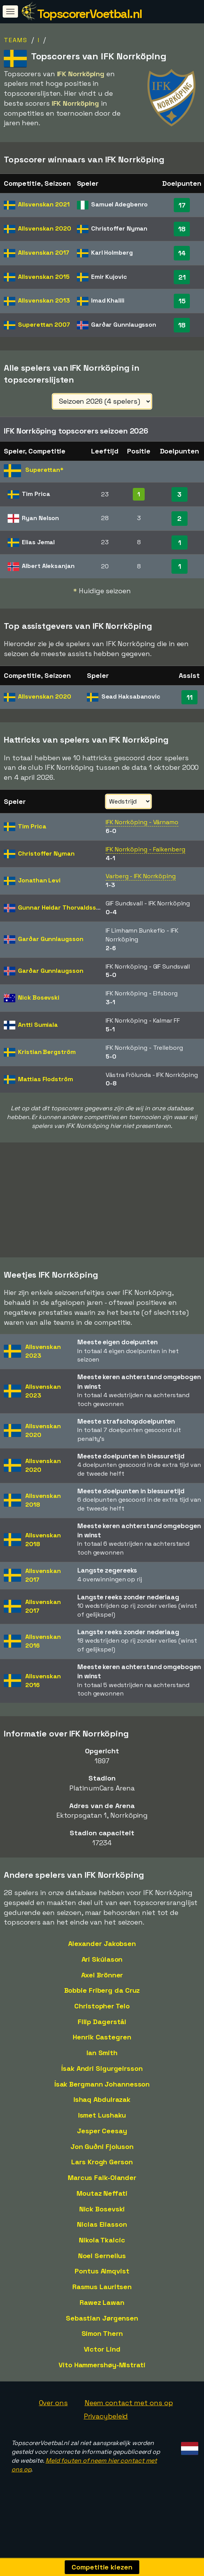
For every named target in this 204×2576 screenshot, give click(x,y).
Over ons (53, 2412)
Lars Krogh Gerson (101, 2171)
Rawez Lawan (102, 2312)
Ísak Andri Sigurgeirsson (102, 2078)
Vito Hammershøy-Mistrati (102, 2374)
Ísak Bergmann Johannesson (102, 2093)
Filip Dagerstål (102, 2031)
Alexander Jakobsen (102, 1953)
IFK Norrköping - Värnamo (142, 822)
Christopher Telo (101, 2015)
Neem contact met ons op (129, 2412)
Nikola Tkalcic (102, 2249)
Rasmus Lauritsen (102, 2296)
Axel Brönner (102, 1984)
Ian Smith (102, 2062)
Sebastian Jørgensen (102, 2327)
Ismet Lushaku (102, 2125)
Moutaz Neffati (102, 2203)
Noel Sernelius (102, 2265)
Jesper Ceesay (102, 2140)
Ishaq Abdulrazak (102, 2109)
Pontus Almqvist (102, 2281)
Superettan (44, 325)
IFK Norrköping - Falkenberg (145, 849)
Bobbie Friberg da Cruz (102, 2000)
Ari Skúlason (102, 1969)
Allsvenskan (43, 204)
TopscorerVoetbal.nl (89, 13)
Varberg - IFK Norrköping (141, 876)
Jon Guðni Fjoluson (102, 2156)
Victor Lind (102, 2359)
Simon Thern (102, 2343)
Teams (16, 40)
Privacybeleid (106, 2426)
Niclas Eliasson (102, 2234)
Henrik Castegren (102, 2046)
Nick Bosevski (102, 2218)
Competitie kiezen (102, 2567)
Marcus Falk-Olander (102, 2187)
